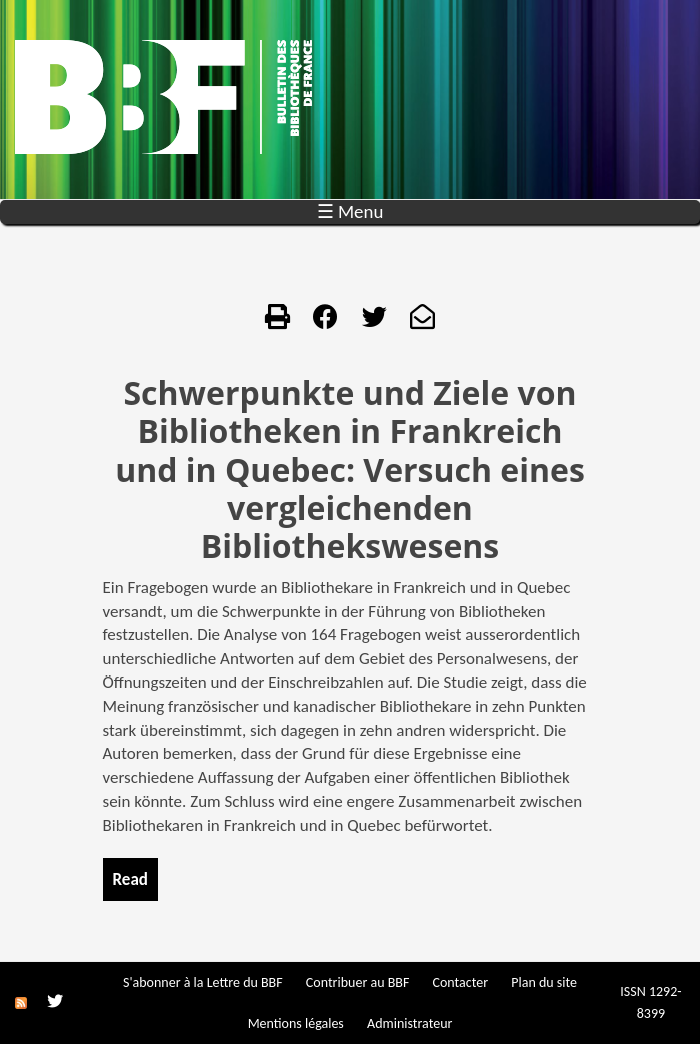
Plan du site (544, 982)
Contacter (460, 982)
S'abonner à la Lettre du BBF (203, 982)
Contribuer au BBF (357, 982)
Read (130, 879)
